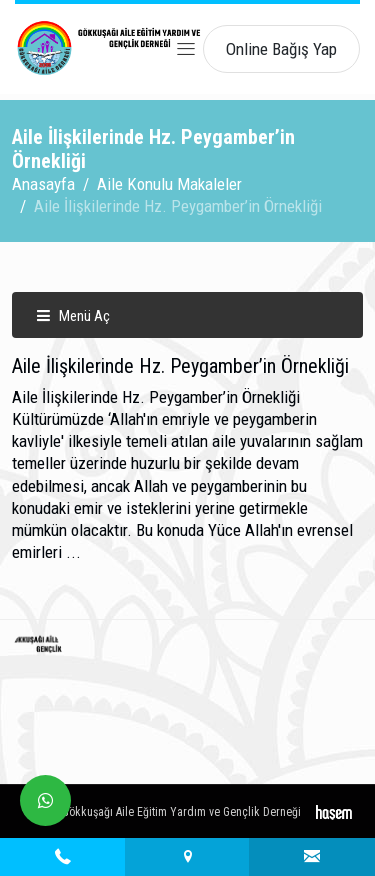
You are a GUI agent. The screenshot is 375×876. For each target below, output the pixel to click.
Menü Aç (73, 316)
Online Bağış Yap (281, 49)
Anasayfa (43, 184)
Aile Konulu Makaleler (169, 184)
